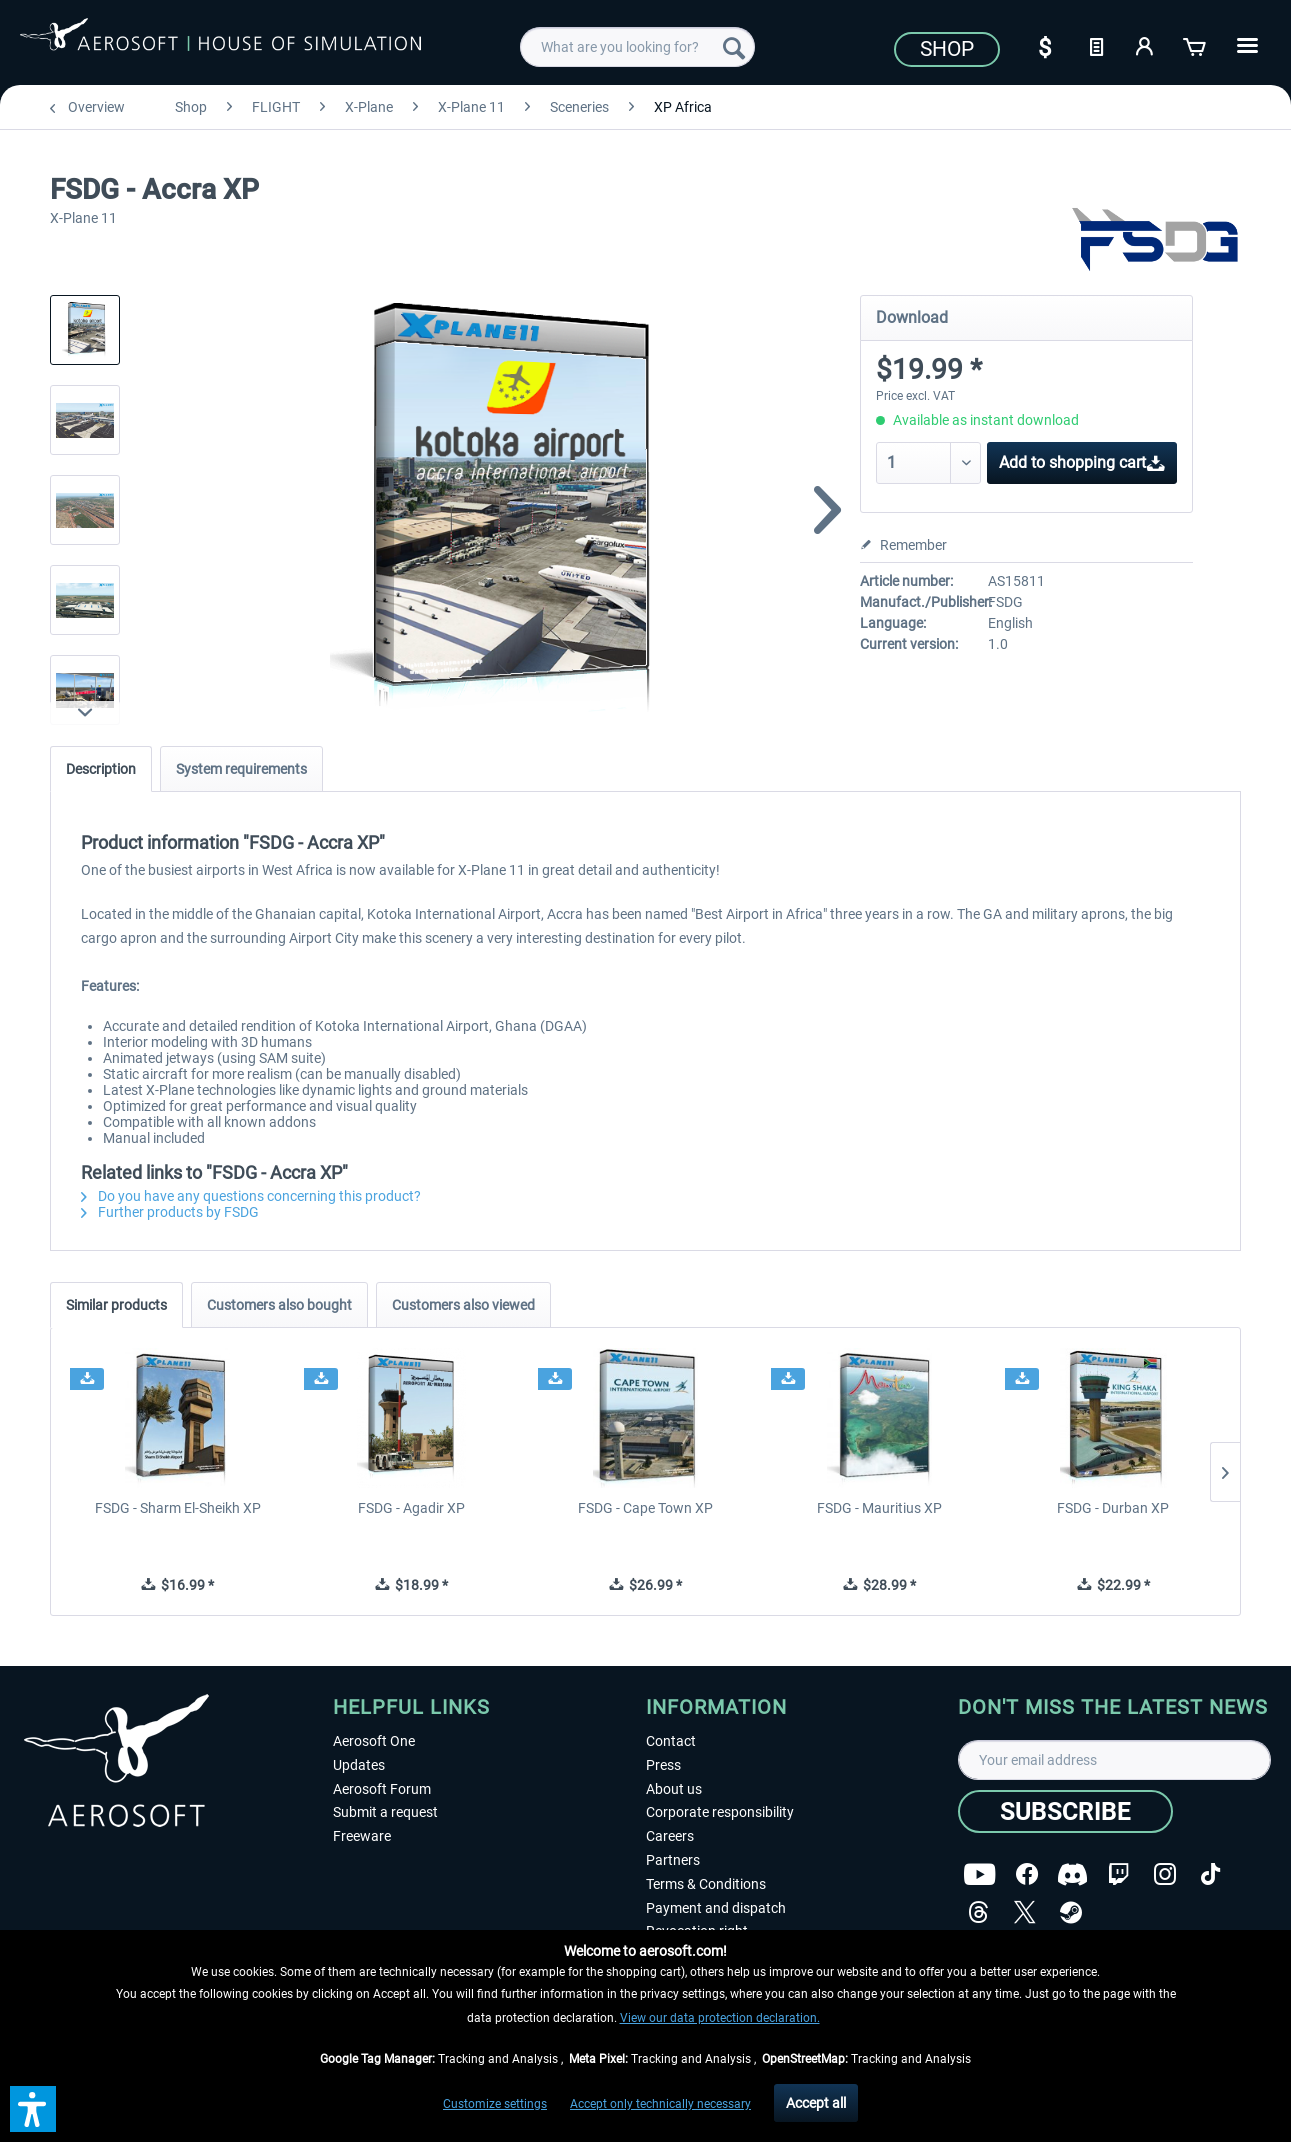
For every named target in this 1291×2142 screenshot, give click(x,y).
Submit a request (385, 1812)
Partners (673, 1860)
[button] (33, 2109)
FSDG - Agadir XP (411, 1508)
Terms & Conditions (706, 1884)
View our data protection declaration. (720, 2018)
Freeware (362, 1836)
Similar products (116, 1305)
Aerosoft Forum (382, 1789)
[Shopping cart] (1196, 45)
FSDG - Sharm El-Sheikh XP (178, 1508)
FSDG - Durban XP (1113, 1508)
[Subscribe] (1065, 1811)
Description (101, 769)
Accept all (816, 2103)
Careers (670, 1836)
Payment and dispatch (716, 1908)
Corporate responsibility (720, 1812)
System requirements (241, 769)
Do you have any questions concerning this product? (251, 1196)
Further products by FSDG (170, 1212)
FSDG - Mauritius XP (879, 1508)
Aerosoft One (374, 1741)
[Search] (734, 47)
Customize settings (495, 2104)
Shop (947, 49)
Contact (671, 1741)
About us (674, 1789)
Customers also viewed (463, 1305)
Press (663, 1765)
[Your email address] (1114, 1760)
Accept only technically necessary (660, 2104)
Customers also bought (279, 1305)
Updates (359, 1765)
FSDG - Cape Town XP (645, 1508)
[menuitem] (637, 47)
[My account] (1146, 45)
